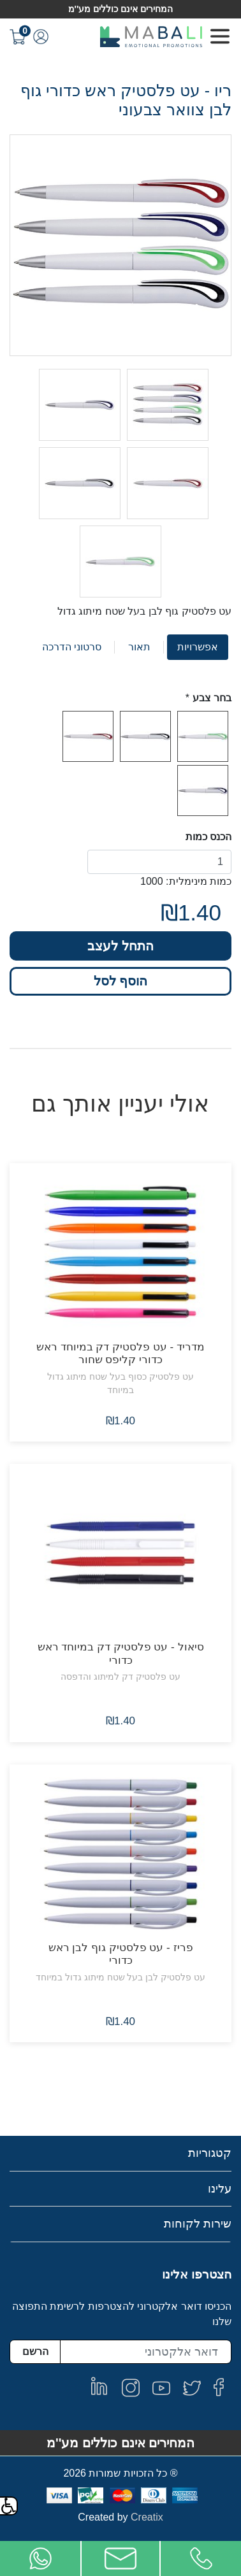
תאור (139, 646)
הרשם (35, 2351)
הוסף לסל (121, 981)
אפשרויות (197, 646)
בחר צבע (212, 697)
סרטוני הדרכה (71, 646)
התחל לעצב (120, 946)
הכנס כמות (208, 836)
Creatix (147, 2517)
